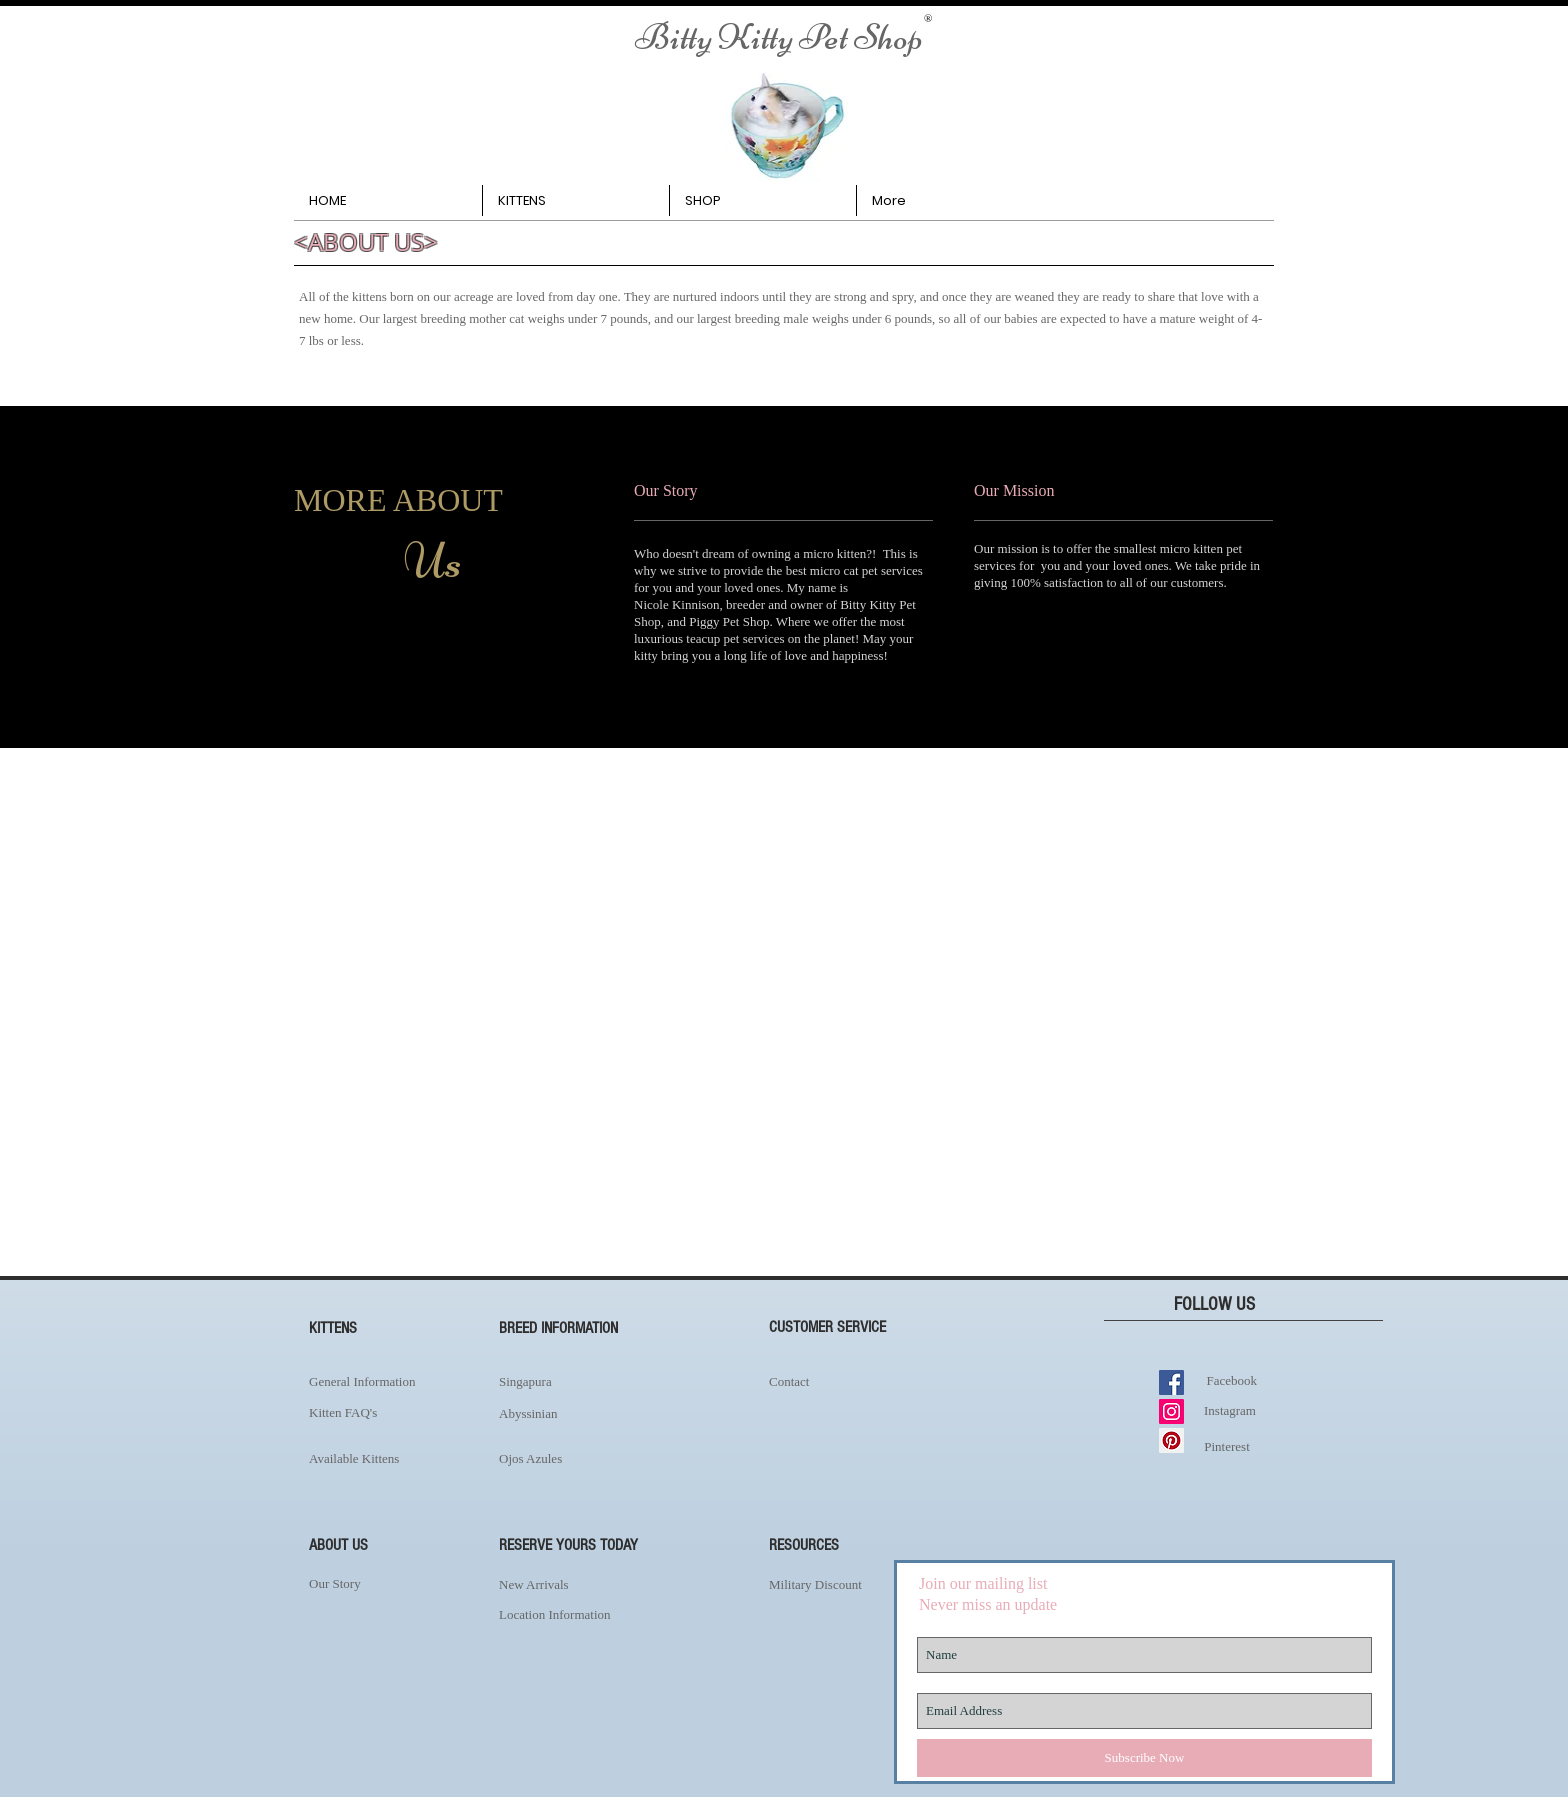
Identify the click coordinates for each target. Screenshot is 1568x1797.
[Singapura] (583, 1382)
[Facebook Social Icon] (1171, 1382)
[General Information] (393, 1382)
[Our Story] (375, 1584)
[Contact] (848, 1382)
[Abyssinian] (593, 1413)
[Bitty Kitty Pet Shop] (779, 37)
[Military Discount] (863, 1584)
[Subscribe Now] (1144, 1758)
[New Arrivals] (593, 1584)
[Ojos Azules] (593, 1458)
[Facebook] (1228, 1380)
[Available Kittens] (391, 1459)
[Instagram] (1230, 1410)
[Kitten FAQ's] (375, 1412)
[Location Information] (593, 1614)
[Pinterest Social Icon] (1171, 1440)
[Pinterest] (1227, 1446)
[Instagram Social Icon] (1171, 1411)
